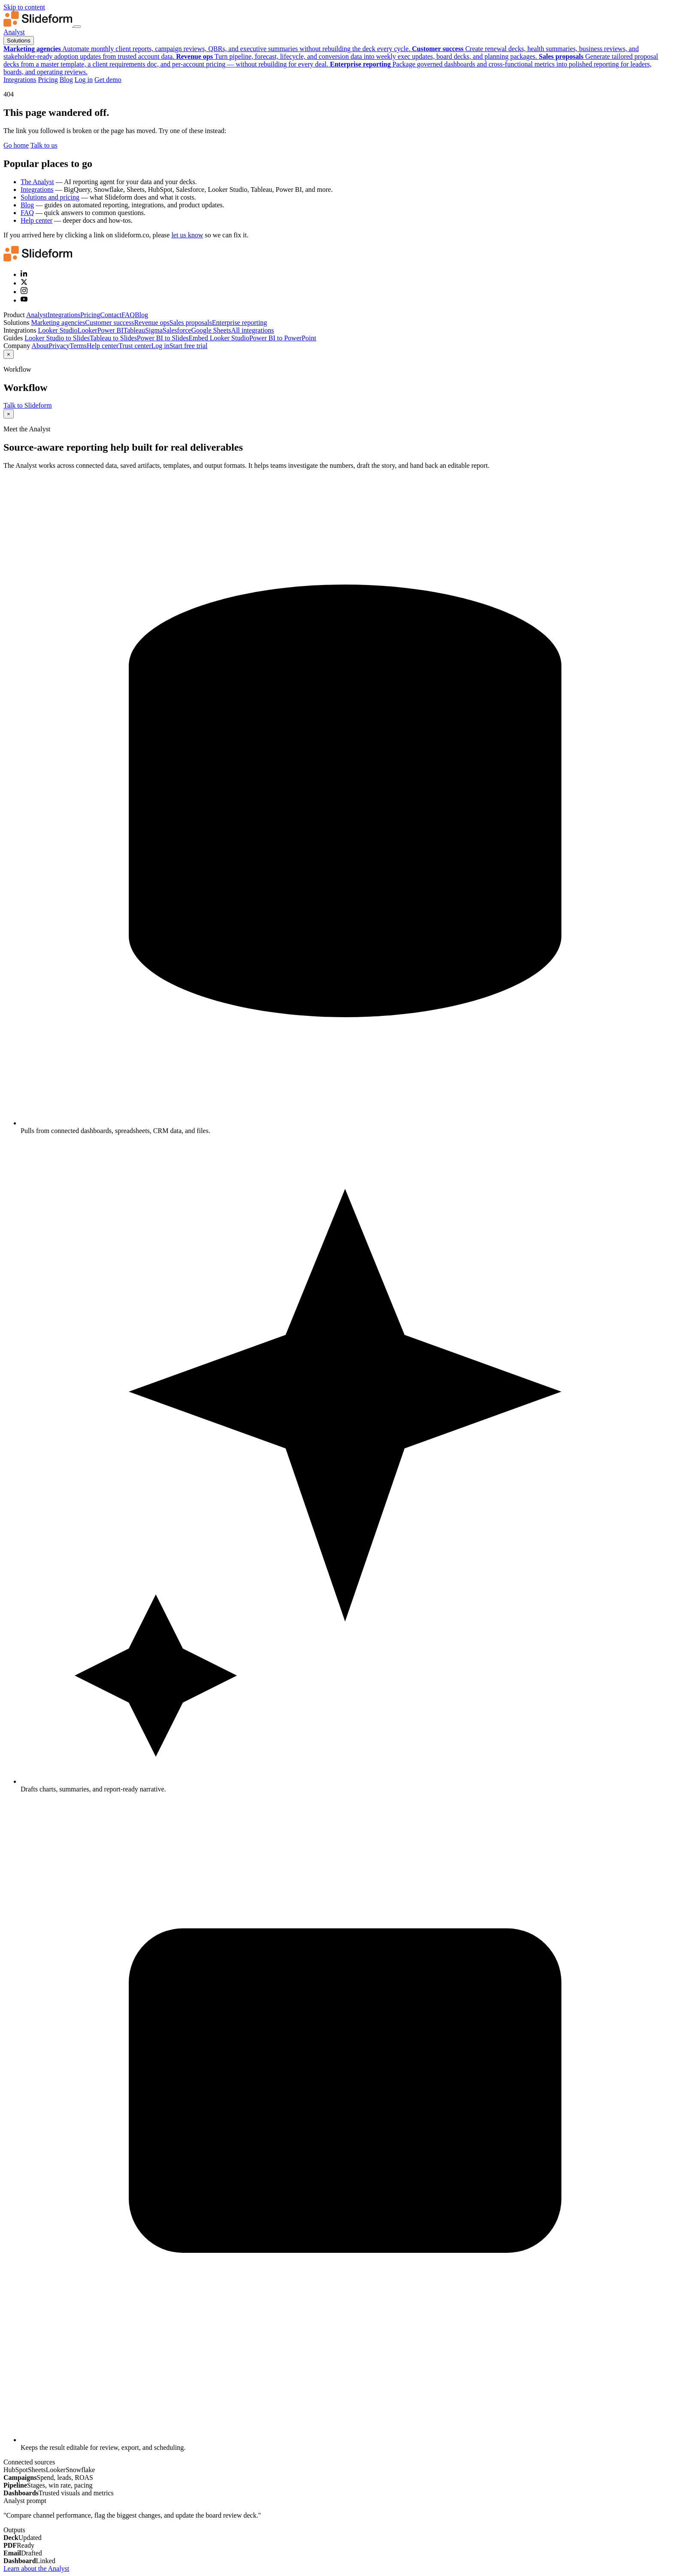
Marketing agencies (58, 322)
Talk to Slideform (27, 405)
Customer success (109, 322)
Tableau (134, 330)
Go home (16, 145)
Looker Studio (57, 330)
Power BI (110, 330)
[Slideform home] (38, 24)
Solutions (18, 40)
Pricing (48, 79)
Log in (84, 79)
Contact (110, 314)
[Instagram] (24, 291)
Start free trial (189, 345)
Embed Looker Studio (218, 338)
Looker (87, 330)
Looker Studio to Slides (57, 338)
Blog (66, 79)
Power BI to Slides (162, 338)
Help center (36, 220)
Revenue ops (151, 322)
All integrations (252, 330)
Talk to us (44, 145)
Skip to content (24, 7)
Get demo (107, 79)
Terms (78, 345)
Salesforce (177, 330)
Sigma (154, 330)
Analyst (14, 32)
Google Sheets (211, 330)
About (40, 345)
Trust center (134, 345)
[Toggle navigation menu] (77, 26)
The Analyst (37, 181)
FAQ (27, 212)
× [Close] (8, 354)
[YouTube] (24, 300)
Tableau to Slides (113, 338)
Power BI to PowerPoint (282, 338)
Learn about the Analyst (36, 2568)
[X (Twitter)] (24, 283)
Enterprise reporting (239, 322)
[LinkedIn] (24, 274)
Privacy (59, 345)
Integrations (19, 79)
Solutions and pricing (50, 197)
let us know (187, 235)
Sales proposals (191, 322)
